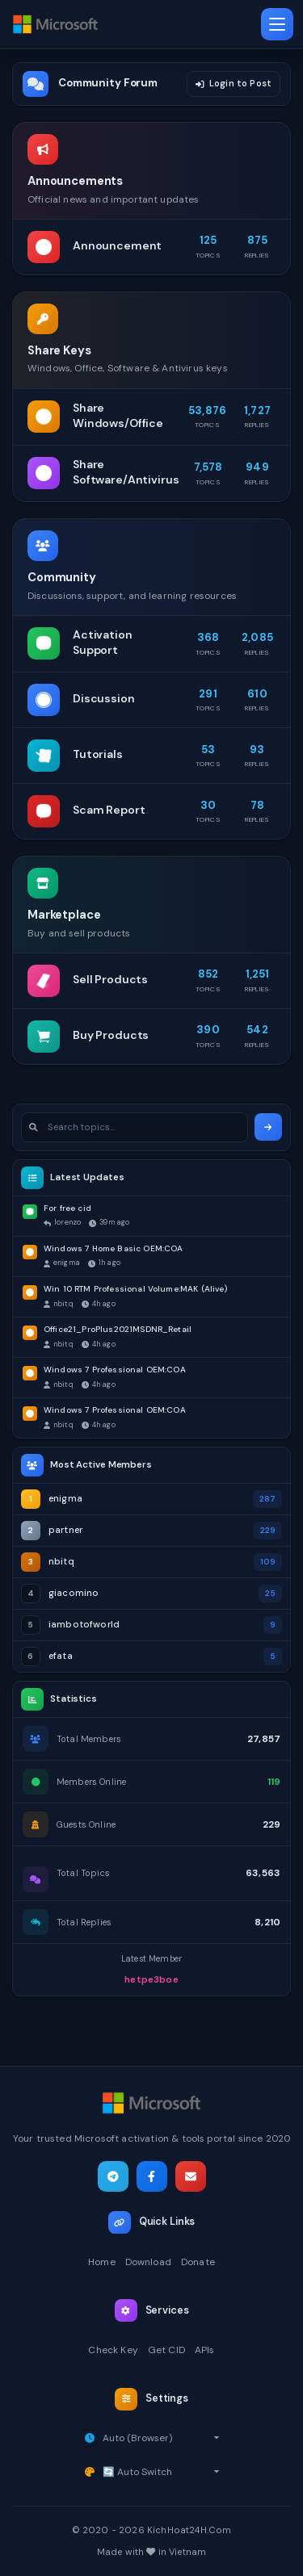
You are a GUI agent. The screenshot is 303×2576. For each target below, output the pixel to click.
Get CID (166, 2350)
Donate (198, 2262)
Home (102, 2262)
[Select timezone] (161, 2438)
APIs (205, 2350)
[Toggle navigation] (277, 24)
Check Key (112, 2350)
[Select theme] (161, 2472)
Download (148, 2262)
